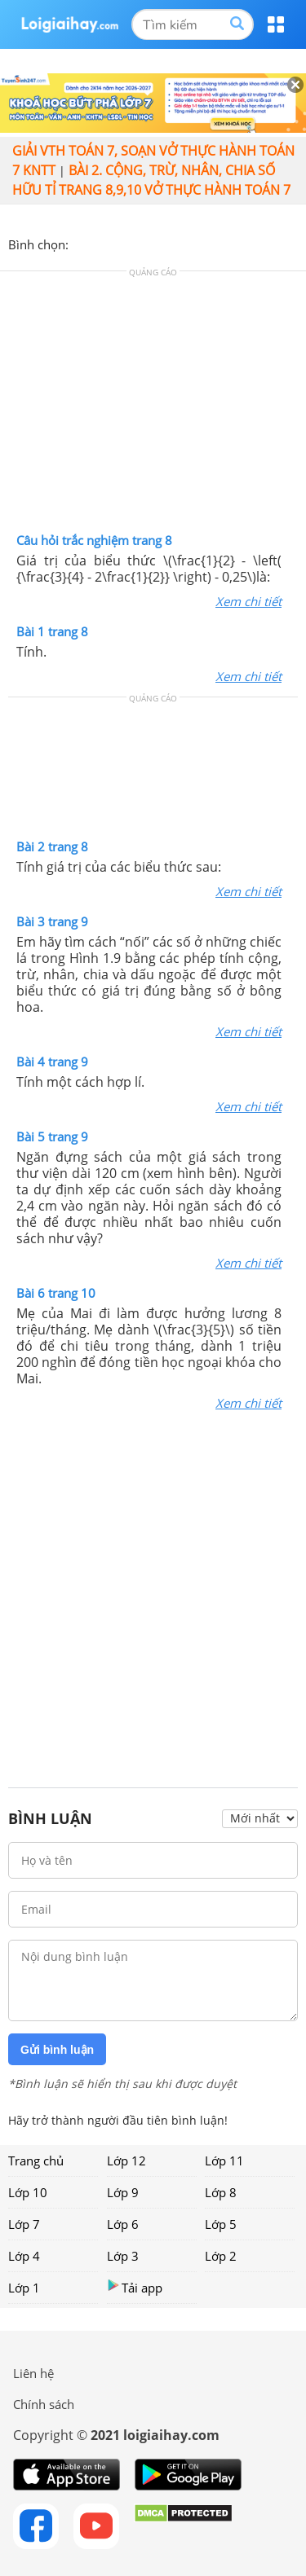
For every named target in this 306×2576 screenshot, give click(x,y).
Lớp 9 (123, 2192)
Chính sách (43, 2404)
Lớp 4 (24, 2256)
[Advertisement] (153, 406)
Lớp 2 (221, 2256)
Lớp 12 (126, 2160)
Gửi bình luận (57, 2049)
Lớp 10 (27, 2192)
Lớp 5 (221, 2224)
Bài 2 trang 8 (52, 846)
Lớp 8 (221, 2192)
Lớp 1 (24, 2287)
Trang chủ (36, 2160)
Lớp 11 (224, 2160)
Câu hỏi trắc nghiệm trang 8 (94, 540)
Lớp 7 (24, 2224)
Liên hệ (33, 2373)
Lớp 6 (123, 2224)
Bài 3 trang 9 (52, 921)
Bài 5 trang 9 (52, 1136)
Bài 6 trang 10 (55, 1293)
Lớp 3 (123, 2256)
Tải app (134, 2287)
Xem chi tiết (248, 601)
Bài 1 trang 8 (52, 631)
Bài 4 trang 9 (52, 1061)
